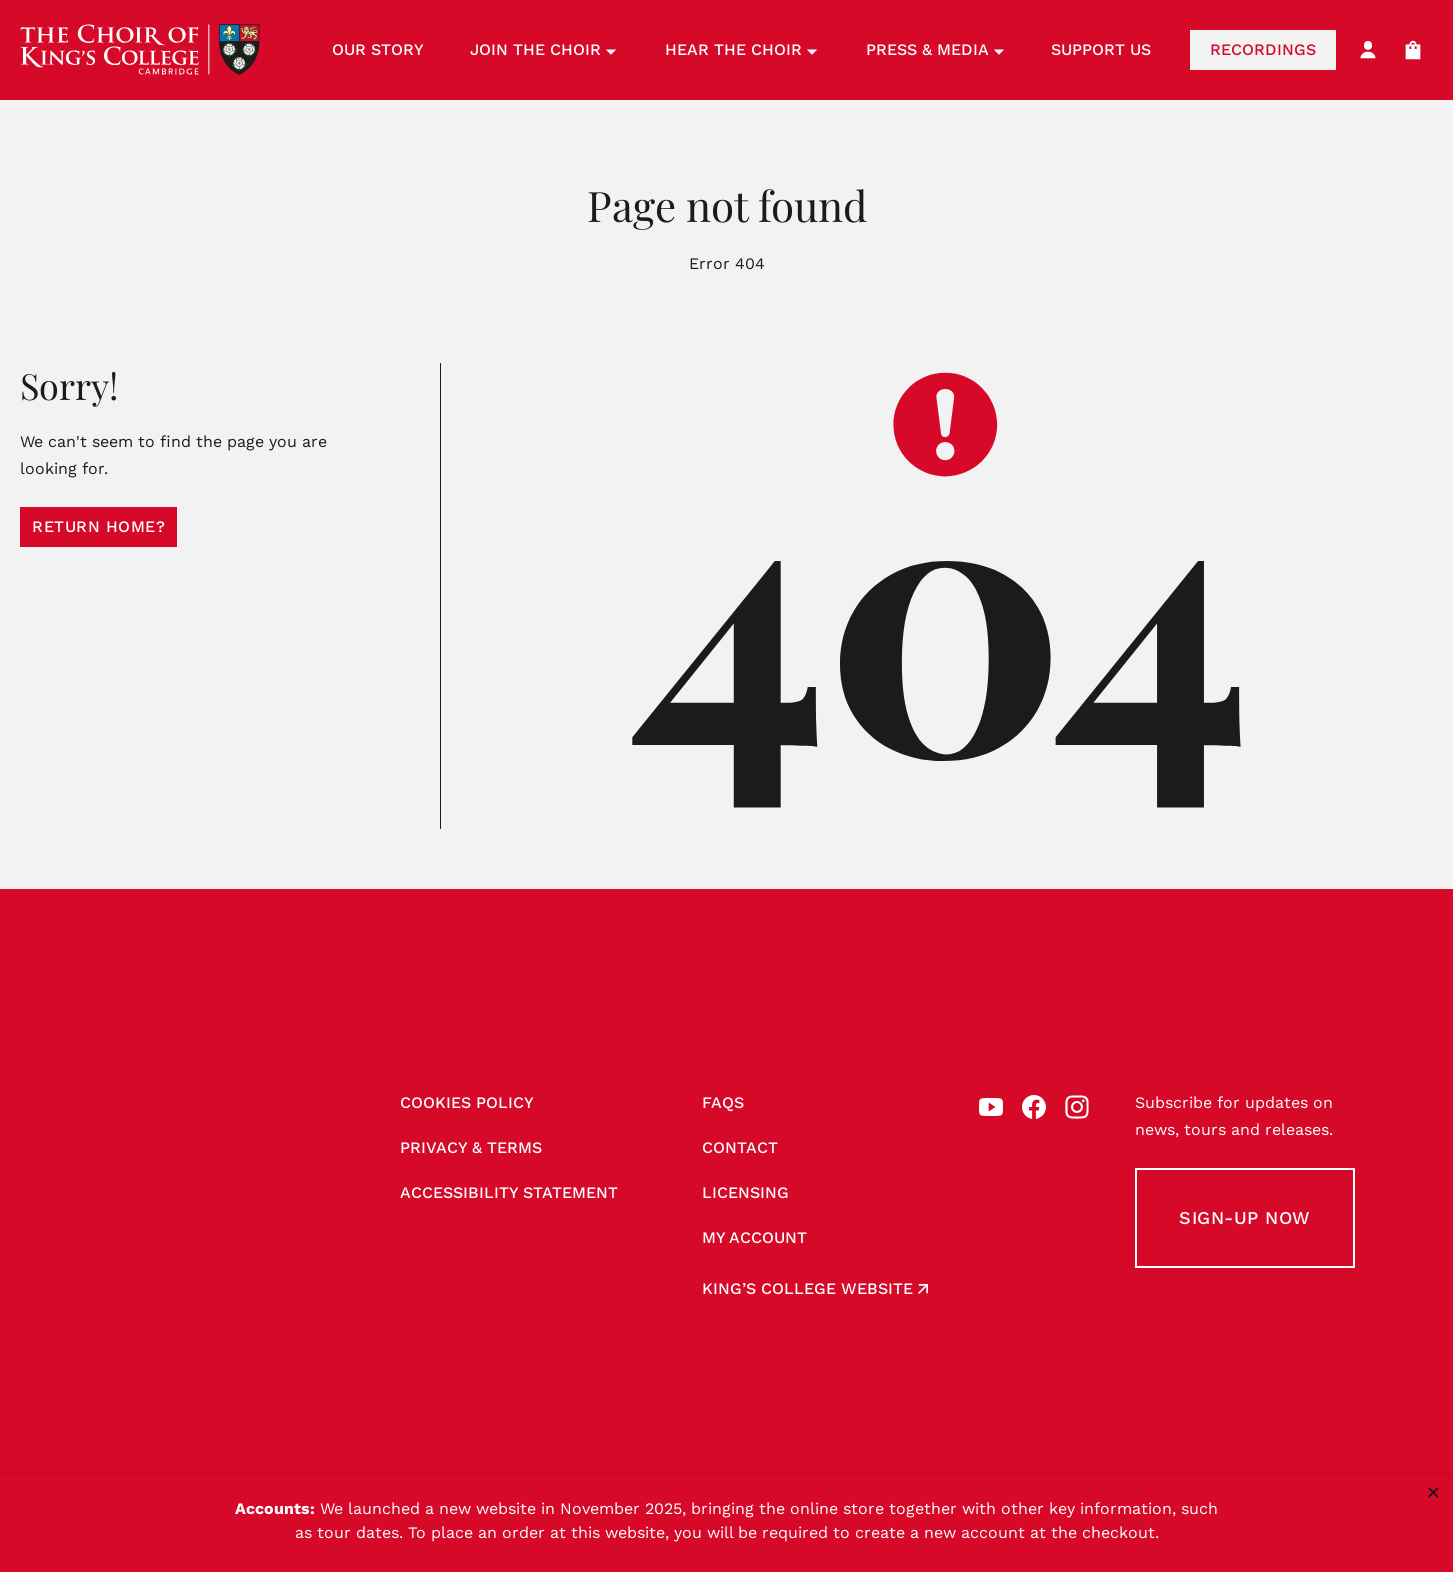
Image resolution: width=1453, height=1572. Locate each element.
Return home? (98, 526)
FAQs (723, 1102)
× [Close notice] (1433, 1492)
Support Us (1101, 49)
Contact (740, 1147)
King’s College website (807, 1288)
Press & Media (935, 49)
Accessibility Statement (509, 1192)
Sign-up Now (1245, 1217)
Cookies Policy (467, 1102)
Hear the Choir (741, 49)
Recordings (1263, 49)
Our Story (378, 49)
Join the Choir (543, 49)
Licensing (745, 1192)
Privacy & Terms (471, 1147)
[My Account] (1368, 50)
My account (754, 1237)
